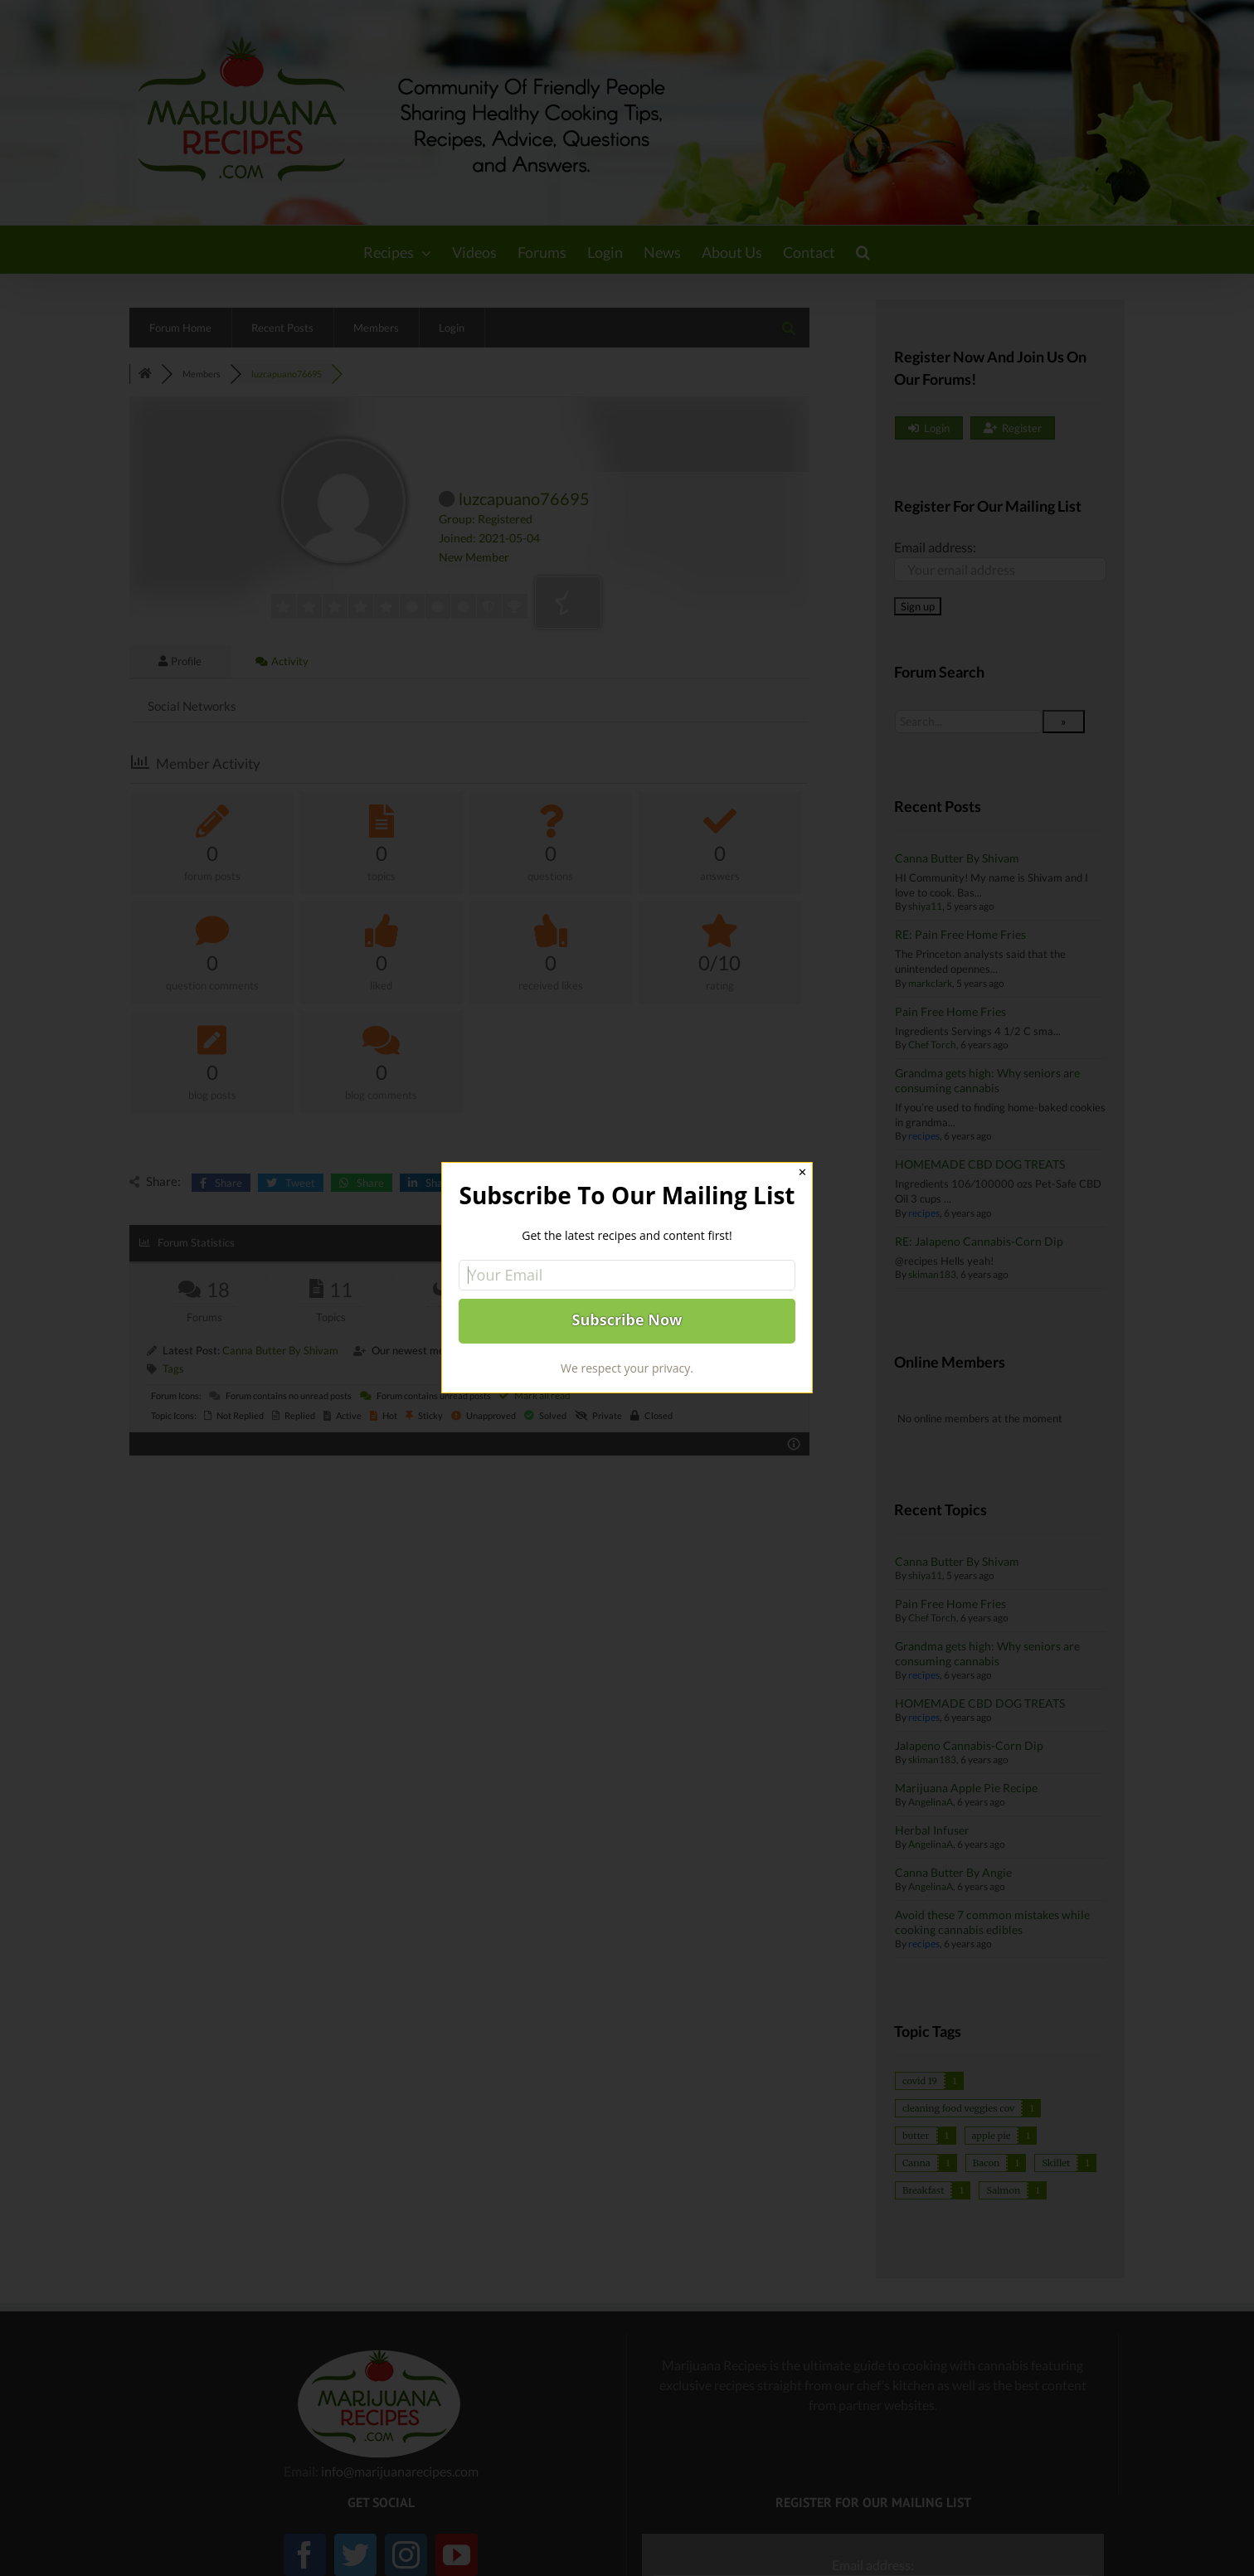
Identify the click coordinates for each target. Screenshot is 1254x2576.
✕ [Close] (802, 1172)
